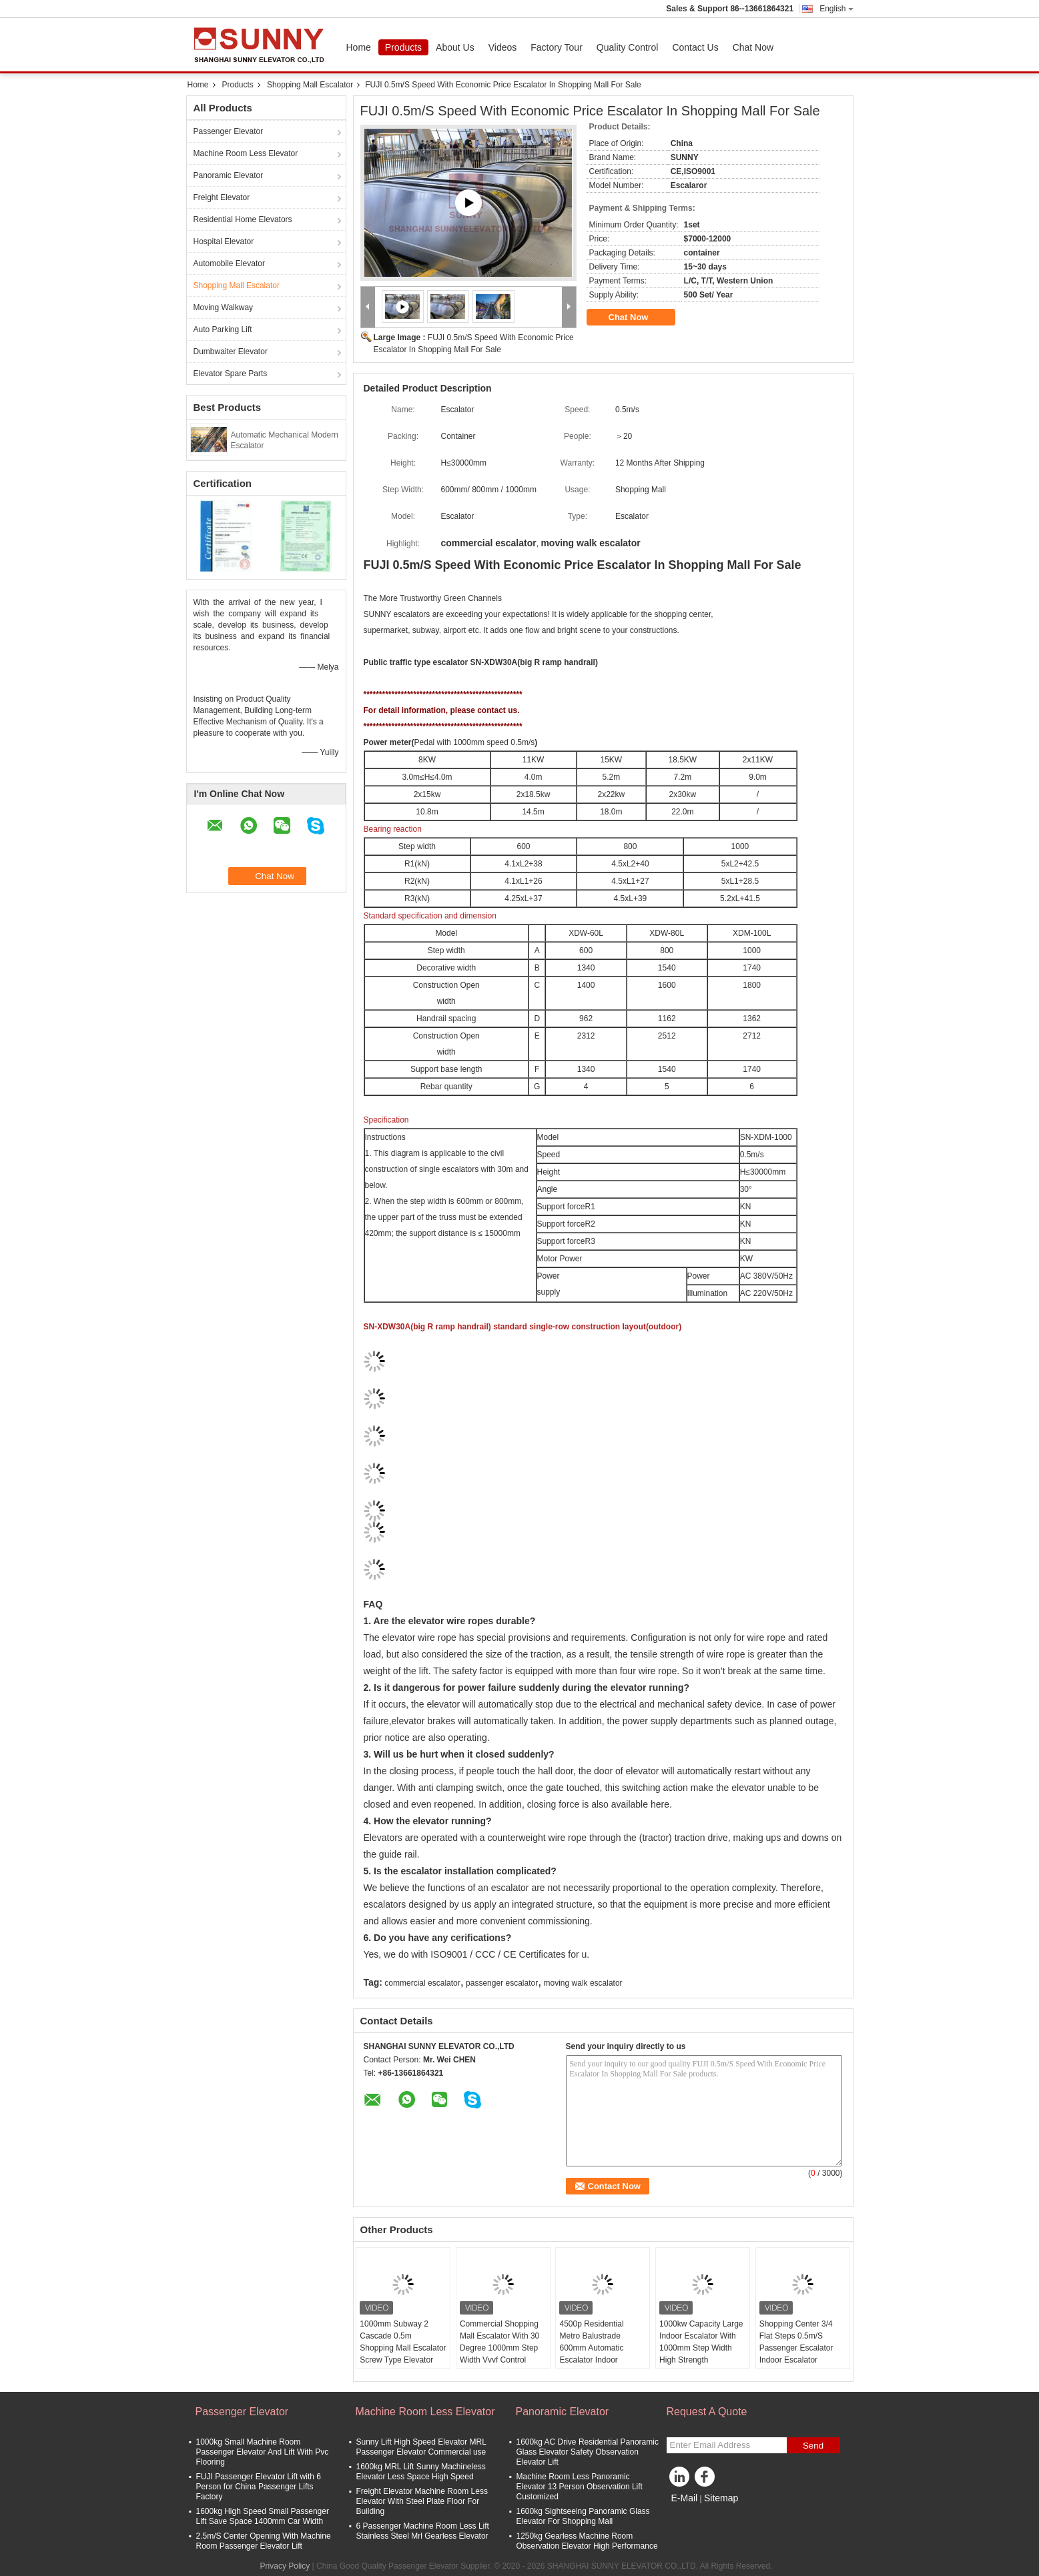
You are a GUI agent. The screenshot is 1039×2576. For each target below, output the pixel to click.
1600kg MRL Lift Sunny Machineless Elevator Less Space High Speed (421, 2471)
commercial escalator (422, 1983)
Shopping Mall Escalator (310, 84)
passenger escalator (502, 1983)
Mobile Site (690, 2514)
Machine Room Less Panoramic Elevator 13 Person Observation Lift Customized (579, 2486)
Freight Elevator (222, 197)
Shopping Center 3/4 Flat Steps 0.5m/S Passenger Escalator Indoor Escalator (796, 2342)
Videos (502, 47)
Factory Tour (557, 47)
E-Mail (684, 2498)
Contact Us (695, 47)
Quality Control (628, 47)
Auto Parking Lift (223, 329)
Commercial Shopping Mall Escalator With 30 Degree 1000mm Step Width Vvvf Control (499, 2342)
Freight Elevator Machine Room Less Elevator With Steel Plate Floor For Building (422, 2501)
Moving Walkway (224, 307)
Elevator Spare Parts (231, 373)
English (836, 8)
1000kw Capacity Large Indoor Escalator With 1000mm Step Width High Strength (701, 2342)
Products (403, 47)
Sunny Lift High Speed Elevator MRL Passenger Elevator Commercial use (421, 2447)
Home (358, 47)
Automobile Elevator (229, 263)
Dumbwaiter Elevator (231, 351)
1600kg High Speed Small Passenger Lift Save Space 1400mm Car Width (262, 2516)
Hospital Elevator (224, 241)
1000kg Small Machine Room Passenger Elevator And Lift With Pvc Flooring (262, 2452)
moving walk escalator (583, 1983)
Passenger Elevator (229, 131)
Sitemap (721, 2498)
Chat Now (753, 47)
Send (813, 2446)
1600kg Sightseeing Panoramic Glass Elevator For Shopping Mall (583, 2516)
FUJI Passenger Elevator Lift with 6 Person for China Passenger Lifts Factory (258, 2486)
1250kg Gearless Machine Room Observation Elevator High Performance (587, 2541)
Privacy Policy (285, 2566)
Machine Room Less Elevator (246, 153)
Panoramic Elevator (229, 175)
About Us (455, 47)
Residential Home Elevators (243, 219)
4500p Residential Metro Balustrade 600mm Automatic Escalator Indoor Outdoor (591, 2348)
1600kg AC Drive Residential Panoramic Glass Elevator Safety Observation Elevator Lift (587, 2452)
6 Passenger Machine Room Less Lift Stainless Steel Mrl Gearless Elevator (422, 2531)
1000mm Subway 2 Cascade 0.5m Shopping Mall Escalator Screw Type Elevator (403, 2342)
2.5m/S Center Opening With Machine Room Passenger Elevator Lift (263, 2541)
